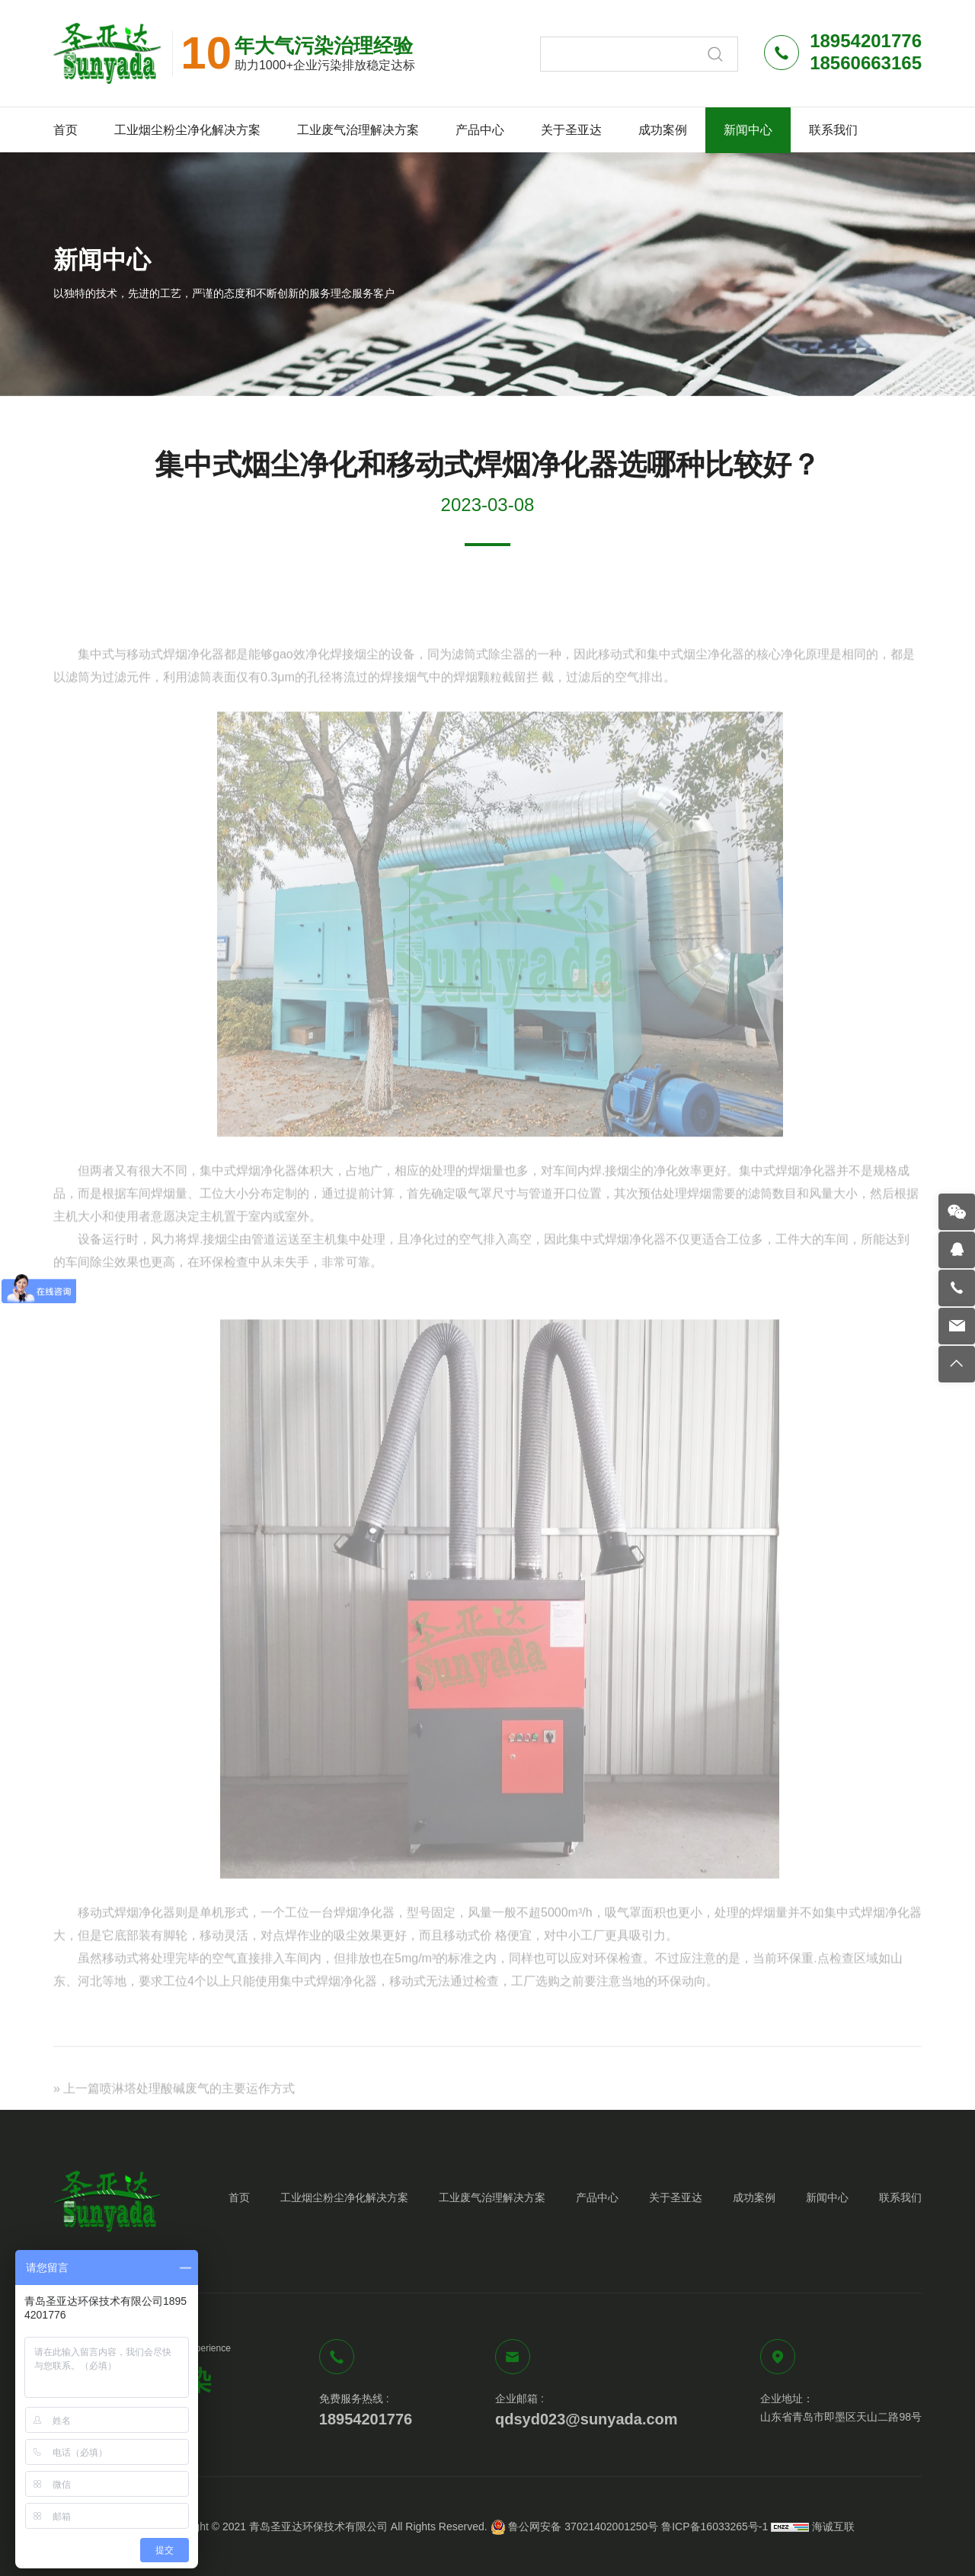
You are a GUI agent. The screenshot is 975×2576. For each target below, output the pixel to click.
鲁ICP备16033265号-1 (714, 2526)
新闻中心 (748, 129)
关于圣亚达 (571, 129)
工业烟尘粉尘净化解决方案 (187, 129)
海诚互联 (833, 2526)
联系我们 (833, 129)
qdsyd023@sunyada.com (586, 2419)
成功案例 (662, 129)
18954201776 (365, 2419)
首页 (65, 129)
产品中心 (480, 129)
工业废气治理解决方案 (358, 129)
